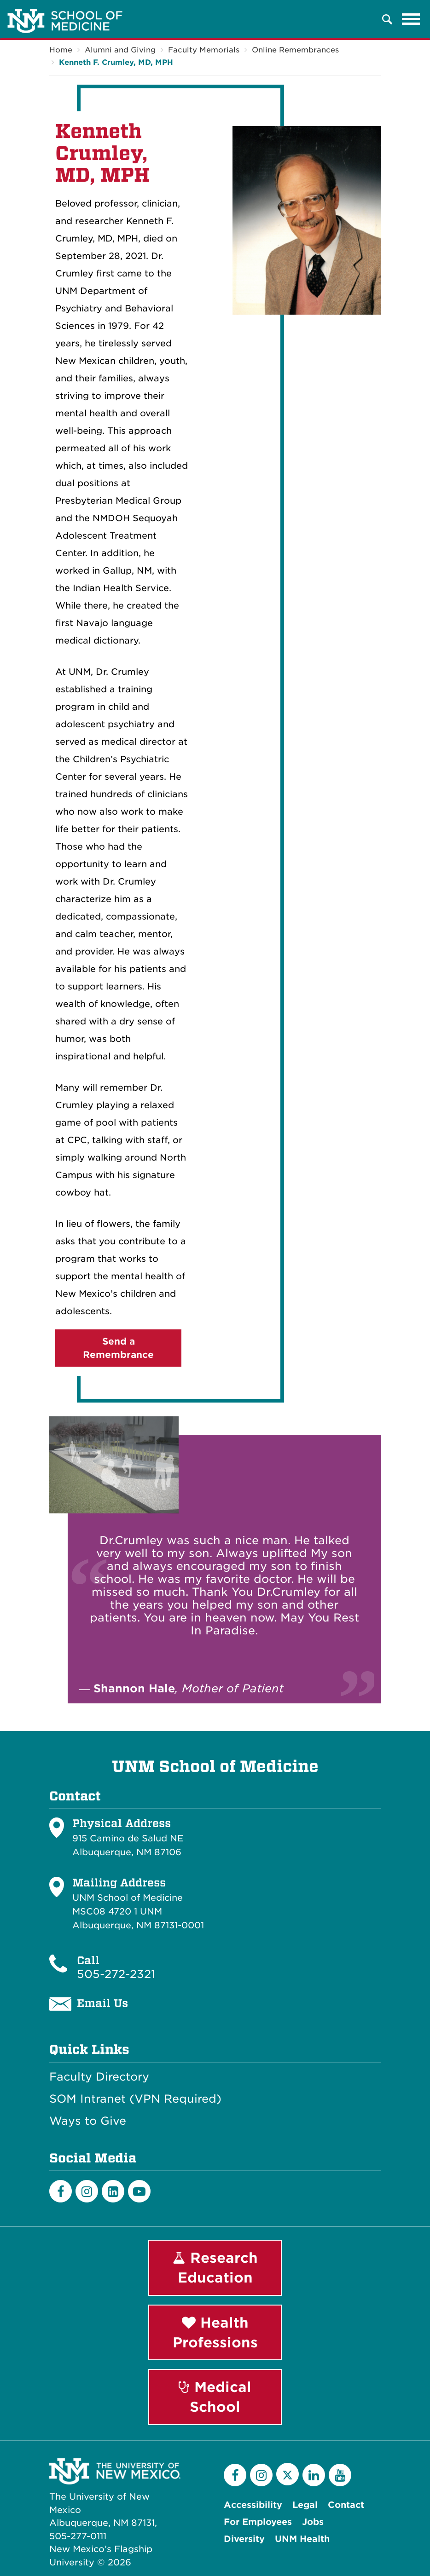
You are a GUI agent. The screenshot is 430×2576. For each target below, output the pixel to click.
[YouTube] (340, 2475)
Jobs (313, 2522)
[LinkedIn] (113, 2191)
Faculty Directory (99, 2076)
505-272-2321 (116, 1974)
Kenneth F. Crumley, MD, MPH (116, 62)
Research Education (215, 2267)
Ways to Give (87, 2121)
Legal (305, 2505)
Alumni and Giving (120, 50)
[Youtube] (139, 2191)
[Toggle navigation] (411, 19)
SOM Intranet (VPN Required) (135, 2098)
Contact (346, 2505)
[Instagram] (87, 2191)
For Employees (258, 2522)
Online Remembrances (295, 50)
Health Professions (215, 2332)
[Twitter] (287, 2474)
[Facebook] (60, 2191)
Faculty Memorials (203, 50)
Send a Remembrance (118, 1348)
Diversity (244, 2539)
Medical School (215, 2397)
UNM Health (302, 2539)
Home (60, 50)
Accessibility (253, 2505)
